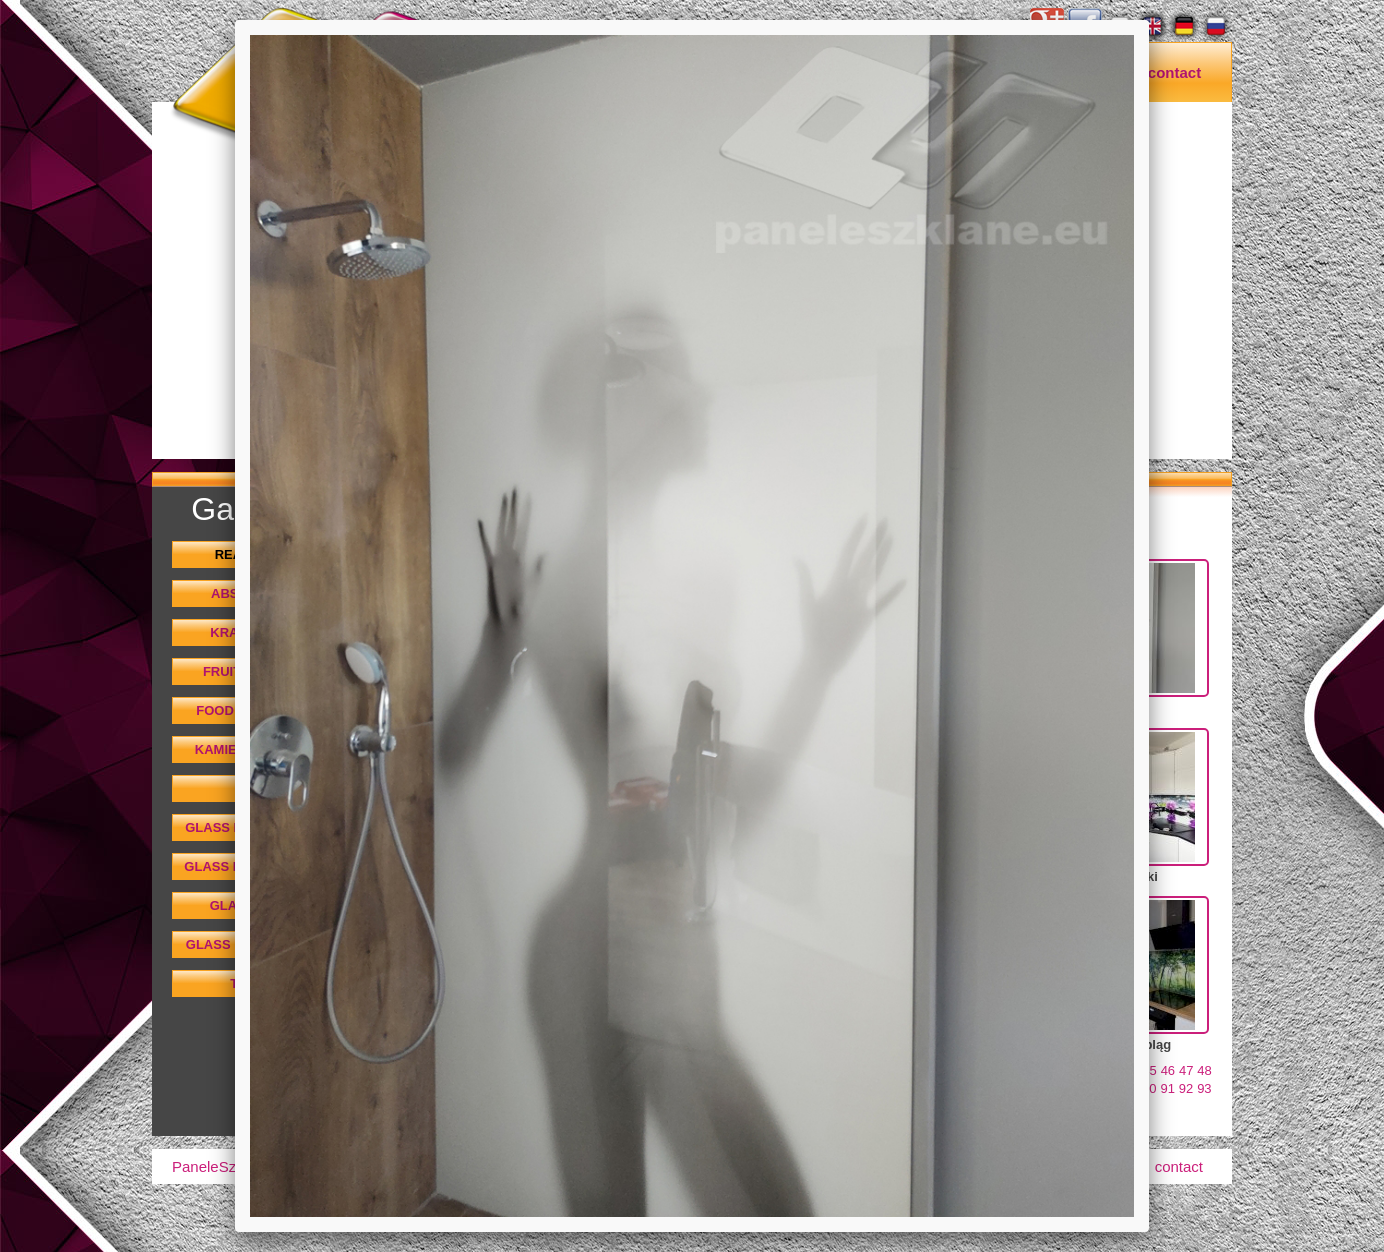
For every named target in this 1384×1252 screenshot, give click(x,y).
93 (1204, 1088)
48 (1204, 1070)
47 (1186, 1070)
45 (1149, 1070)
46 (1168, 1070)
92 (1186, 1088)
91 (1167, 1088)
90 (1149, 1088)
